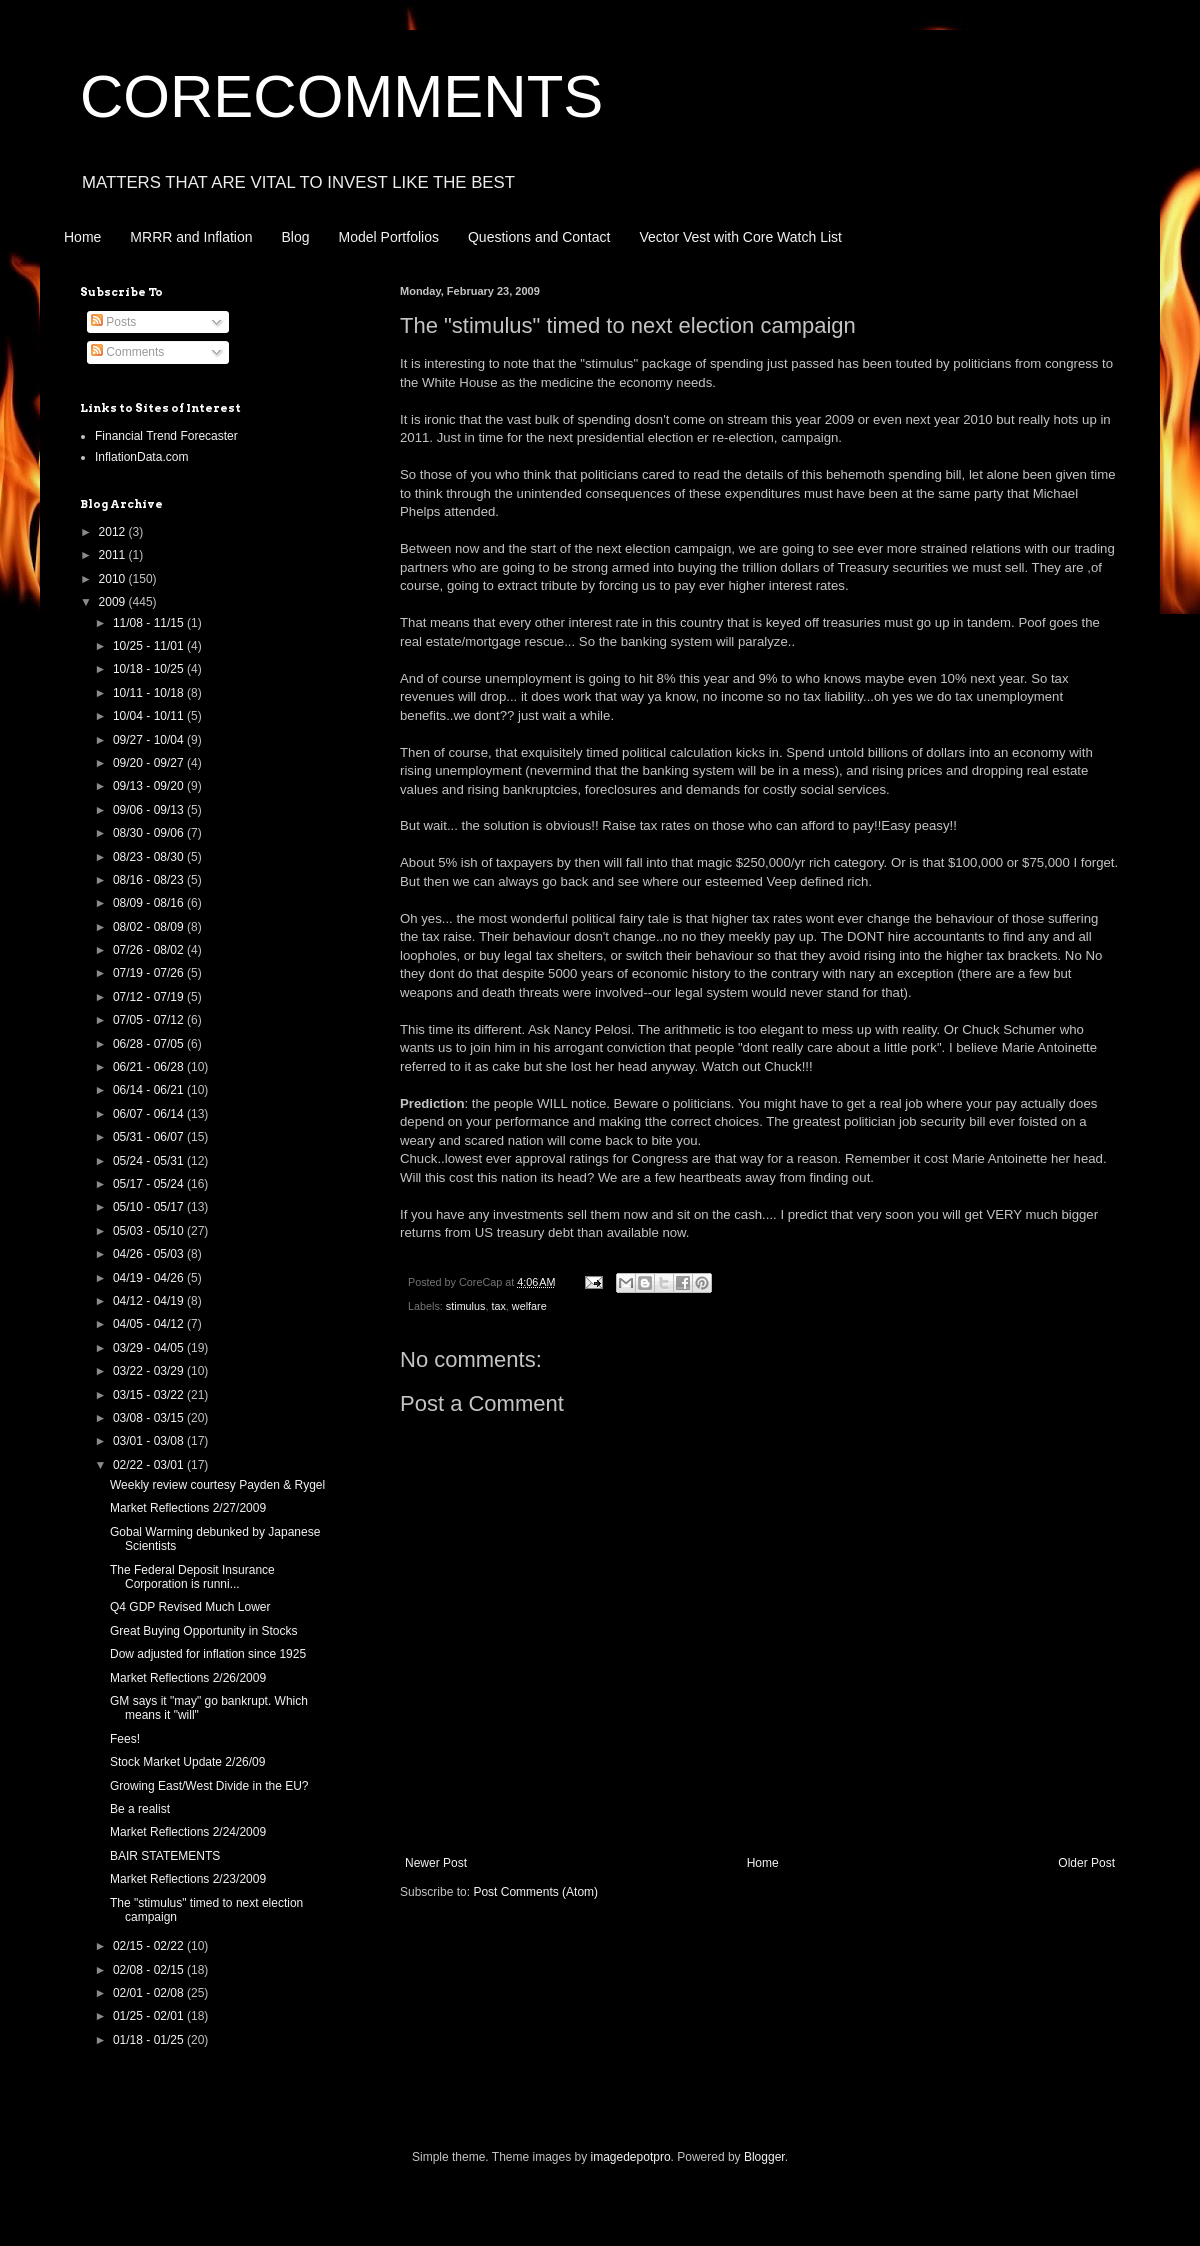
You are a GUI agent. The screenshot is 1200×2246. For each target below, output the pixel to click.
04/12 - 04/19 (150, 1301)
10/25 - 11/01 (150, 646)
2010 (114, 579)
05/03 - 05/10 (150, 1231)
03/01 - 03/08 (150, 1441)
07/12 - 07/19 (150, 997)
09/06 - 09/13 (150, 810)
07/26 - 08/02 (150, 950)
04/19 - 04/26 (150, 1278)
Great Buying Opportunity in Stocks (203, 1631)
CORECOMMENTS (341, 96)
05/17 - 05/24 (150, 1184)
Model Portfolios (389, 237)
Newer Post (436, 1863)
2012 (114, 532)
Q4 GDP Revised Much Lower (190, 1607)
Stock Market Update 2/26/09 (187, 1762)
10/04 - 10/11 (150, 716)
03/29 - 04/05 (150, 1348)
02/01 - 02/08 (150, 1993)
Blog (296, 237)
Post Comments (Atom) (535, 1892)
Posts (113, 322)
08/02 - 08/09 (150, 927)
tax (498, 1306)
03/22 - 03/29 (150, 1371)
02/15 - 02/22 (150, 1946)
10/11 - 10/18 (150, 693)
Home (82, 237)
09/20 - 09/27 (150, 763)
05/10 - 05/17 (150, 1207)
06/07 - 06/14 (150, 1114)
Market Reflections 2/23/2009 (188, 1879)
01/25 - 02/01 (150, 2016)
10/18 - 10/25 (150, 669)
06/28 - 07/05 (150, 1044)
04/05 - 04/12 (150, 1324)
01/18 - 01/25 (150, 2040)
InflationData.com (141, 457)
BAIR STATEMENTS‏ (165, 1856)
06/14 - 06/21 (150, 1090)
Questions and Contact (539, 237)
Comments (127, 352)
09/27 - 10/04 (150, 740)
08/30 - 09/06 (150, 833)
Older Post (1086, 1863)
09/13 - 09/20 (150, 786)
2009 (114, 602)
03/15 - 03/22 (150, 1395)
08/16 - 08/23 (150, 880)
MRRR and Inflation (191, 237)
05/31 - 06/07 (150, 1137)
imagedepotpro (631, 2157)
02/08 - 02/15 (150, 1970)
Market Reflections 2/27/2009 (188, 1508)
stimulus (466, 1306)
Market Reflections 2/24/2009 (188, 1832)
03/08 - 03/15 (150, 1418)
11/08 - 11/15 (150, 623)
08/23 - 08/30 (150, 857)
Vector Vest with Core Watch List (740, 237)
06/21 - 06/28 (150, 1067)
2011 (114, 555)
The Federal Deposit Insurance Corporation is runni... (192, 1577)
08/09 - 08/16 (150, 903)
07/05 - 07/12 (150, 1020)
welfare (529, 1306)
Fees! (125, 1739)
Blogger (764, 2157)
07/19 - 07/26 (150, 973)
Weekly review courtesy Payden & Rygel (217, 1485)
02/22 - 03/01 (150, 1465)
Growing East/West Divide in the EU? (209, 1786)
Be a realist (140, 1809)
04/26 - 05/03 (150, 1254)
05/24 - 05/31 (150, 1161)
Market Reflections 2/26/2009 (188, 1678)
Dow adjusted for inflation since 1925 (208, 1654)
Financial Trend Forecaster (166, 436)
